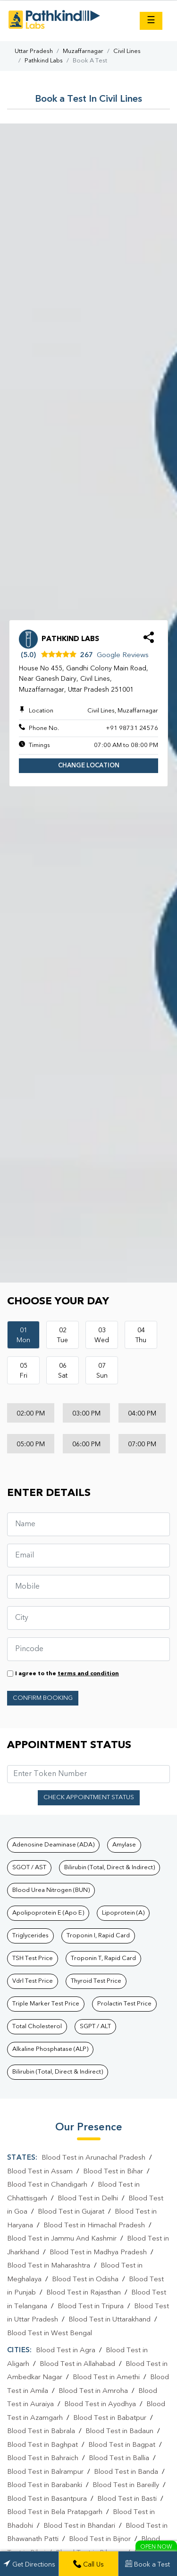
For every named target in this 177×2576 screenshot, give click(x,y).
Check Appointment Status (88, 1797)
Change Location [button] (88, 766)
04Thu (140, 1335)
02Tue (62, 1335)
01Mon (23, 1335)
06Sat (62, 1371)
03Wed (101, 1335)
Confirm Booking (43, 1698)
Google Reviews (123, 655)
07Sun (102, 1371)
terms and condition (88, 1674)
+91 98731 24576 (132, 728)
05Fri (23, 1371)
